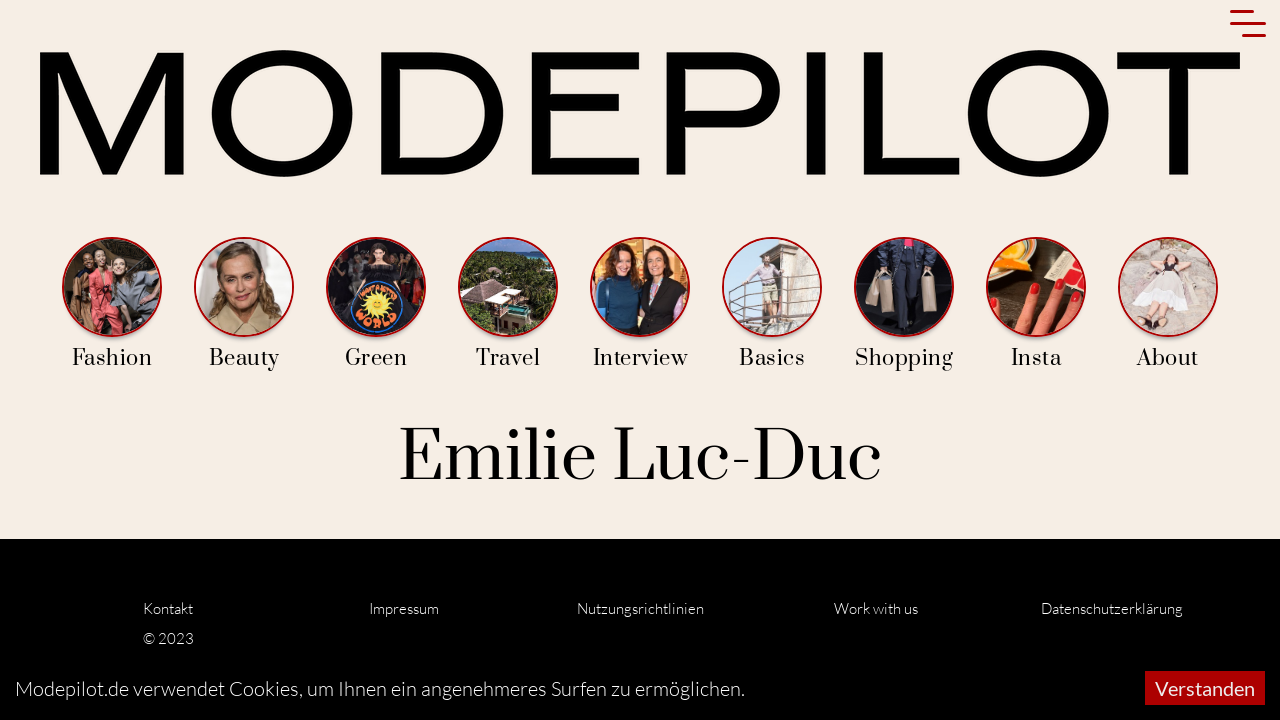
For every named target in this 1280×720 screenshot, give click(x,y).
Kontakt (168, 608)
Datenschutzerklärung (1112, 608)
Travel (508, 304)
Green (376, 304)
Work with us (876, 608)
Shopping (904, 304)
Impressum (404, 608)
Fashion (112, 304)
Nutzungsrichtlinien (640, 608)
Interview (640, 304)
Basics (772, 304)
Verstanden (1205, 688)
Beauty (244, 304)
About (1168, 304)
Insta (1036, 304)
